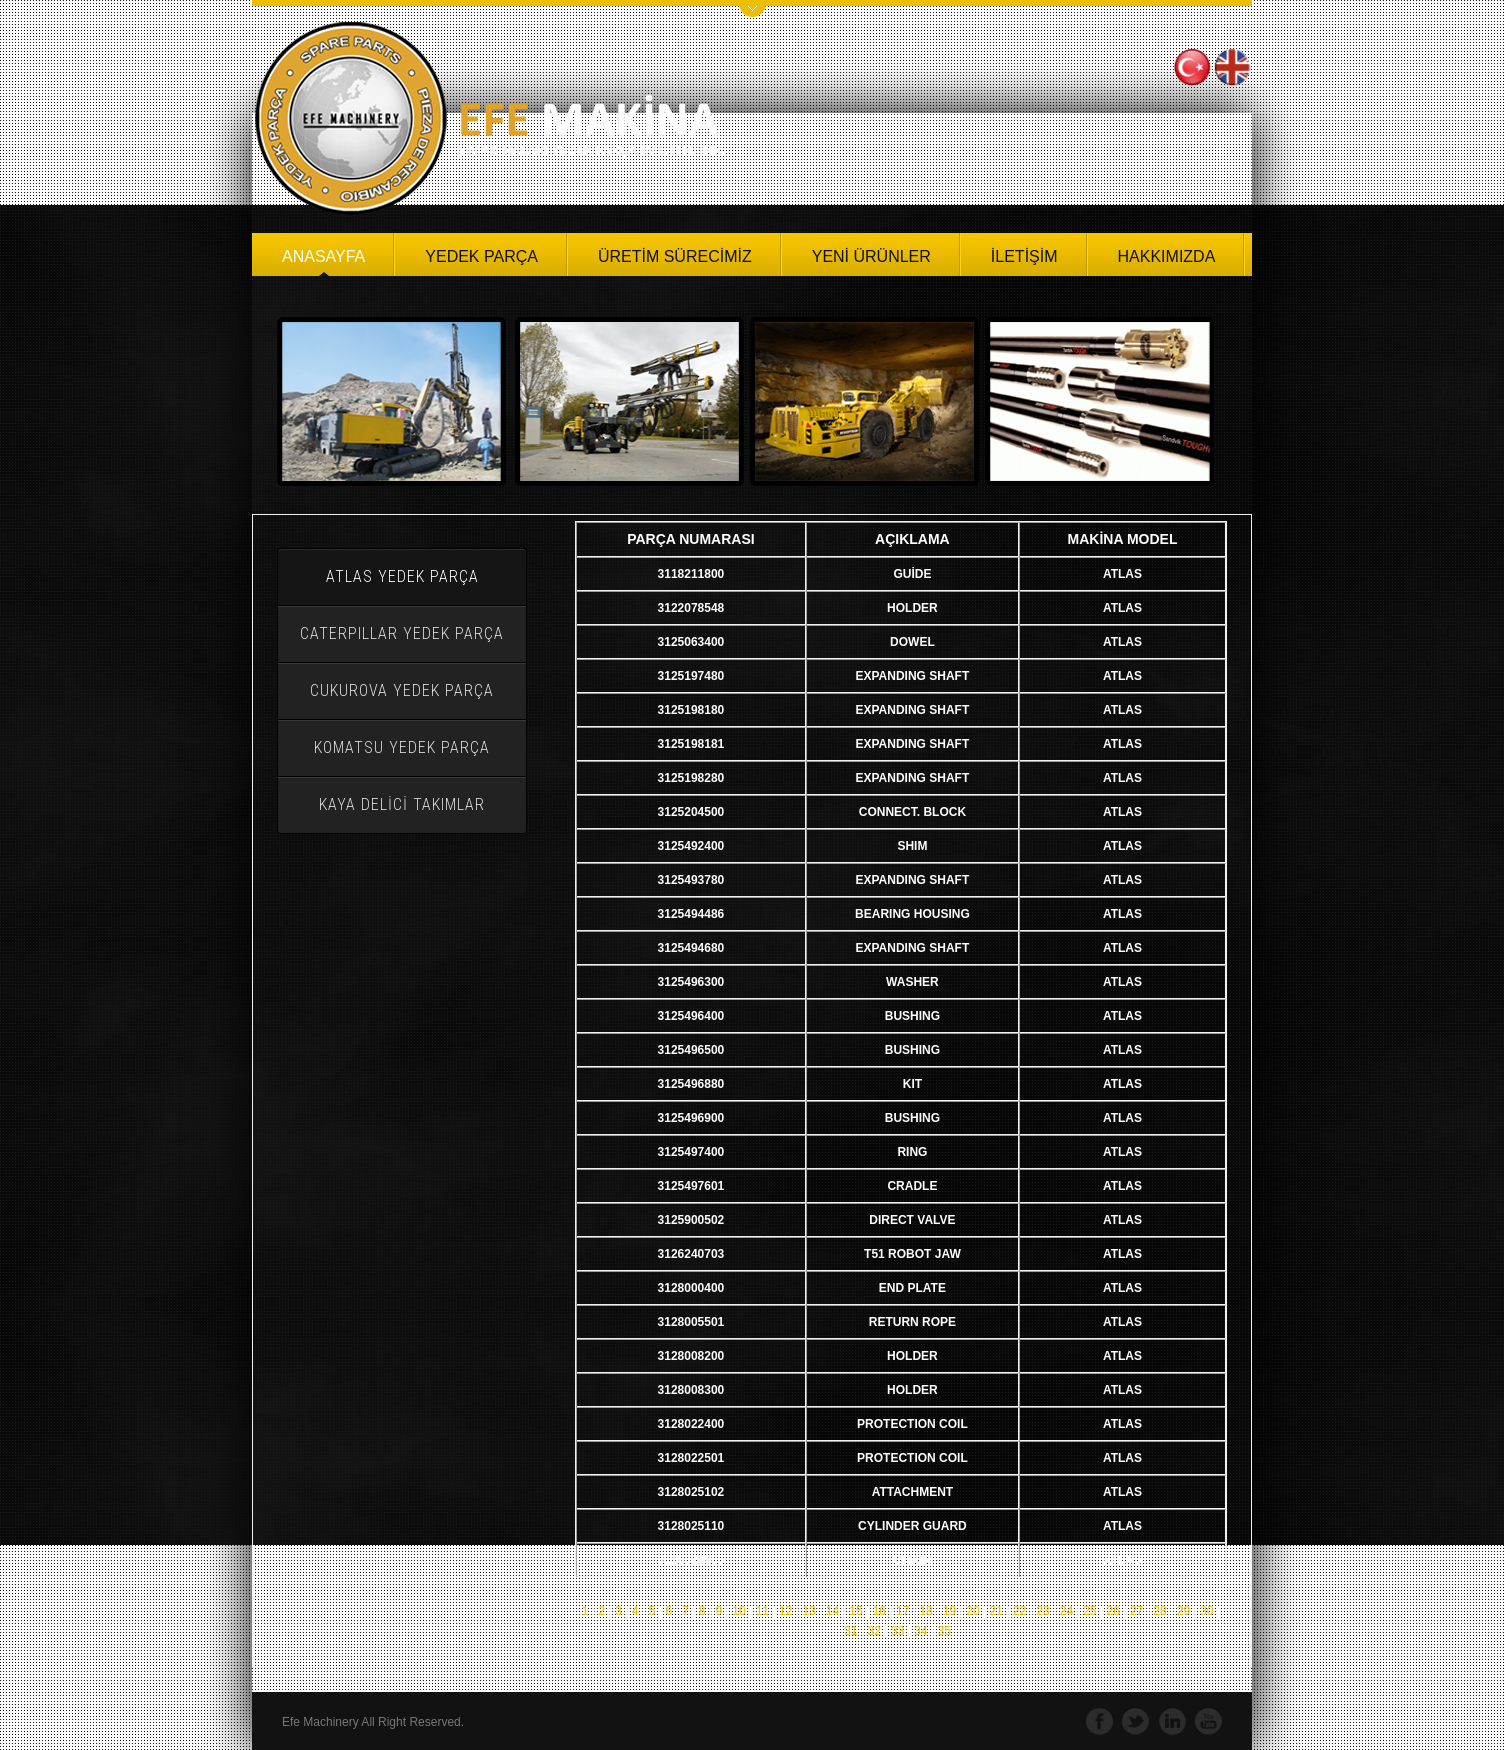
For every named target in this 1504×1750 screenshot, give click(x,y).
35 (944, 1631)
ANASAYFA (323, 256)
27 (1136, 1611)
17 (902, 1611)
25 (1089, 1611)
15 (855, 1611)
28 (1159, 1611)
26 (1113, 1611)
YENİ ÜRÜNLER (871, 256)
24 (1066, 1611)
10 (738, 1611)
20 (972, 1611)
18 (925, 1611)
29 (1183, 1611)
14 (832, 1611)
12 (785, 1611)
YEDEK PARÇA (481, 256)
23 (1042, 1611)
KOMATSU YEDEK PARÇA (402, 747)
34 (920, 1631)
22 (1019, 1611)
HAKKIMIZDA (1167, 256)
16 (879, 1611)
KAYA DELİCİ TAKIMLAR (402, 804)
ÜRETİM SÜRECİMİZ (675, 256)
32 (874, 1631)
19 (949, 1611)
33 (897, 1631)
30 (1206, 1611)
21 (996, 1611)
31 (850, 1631)
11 (762, 1611)
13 (808, 1611)
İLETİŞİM (1024, 256)
